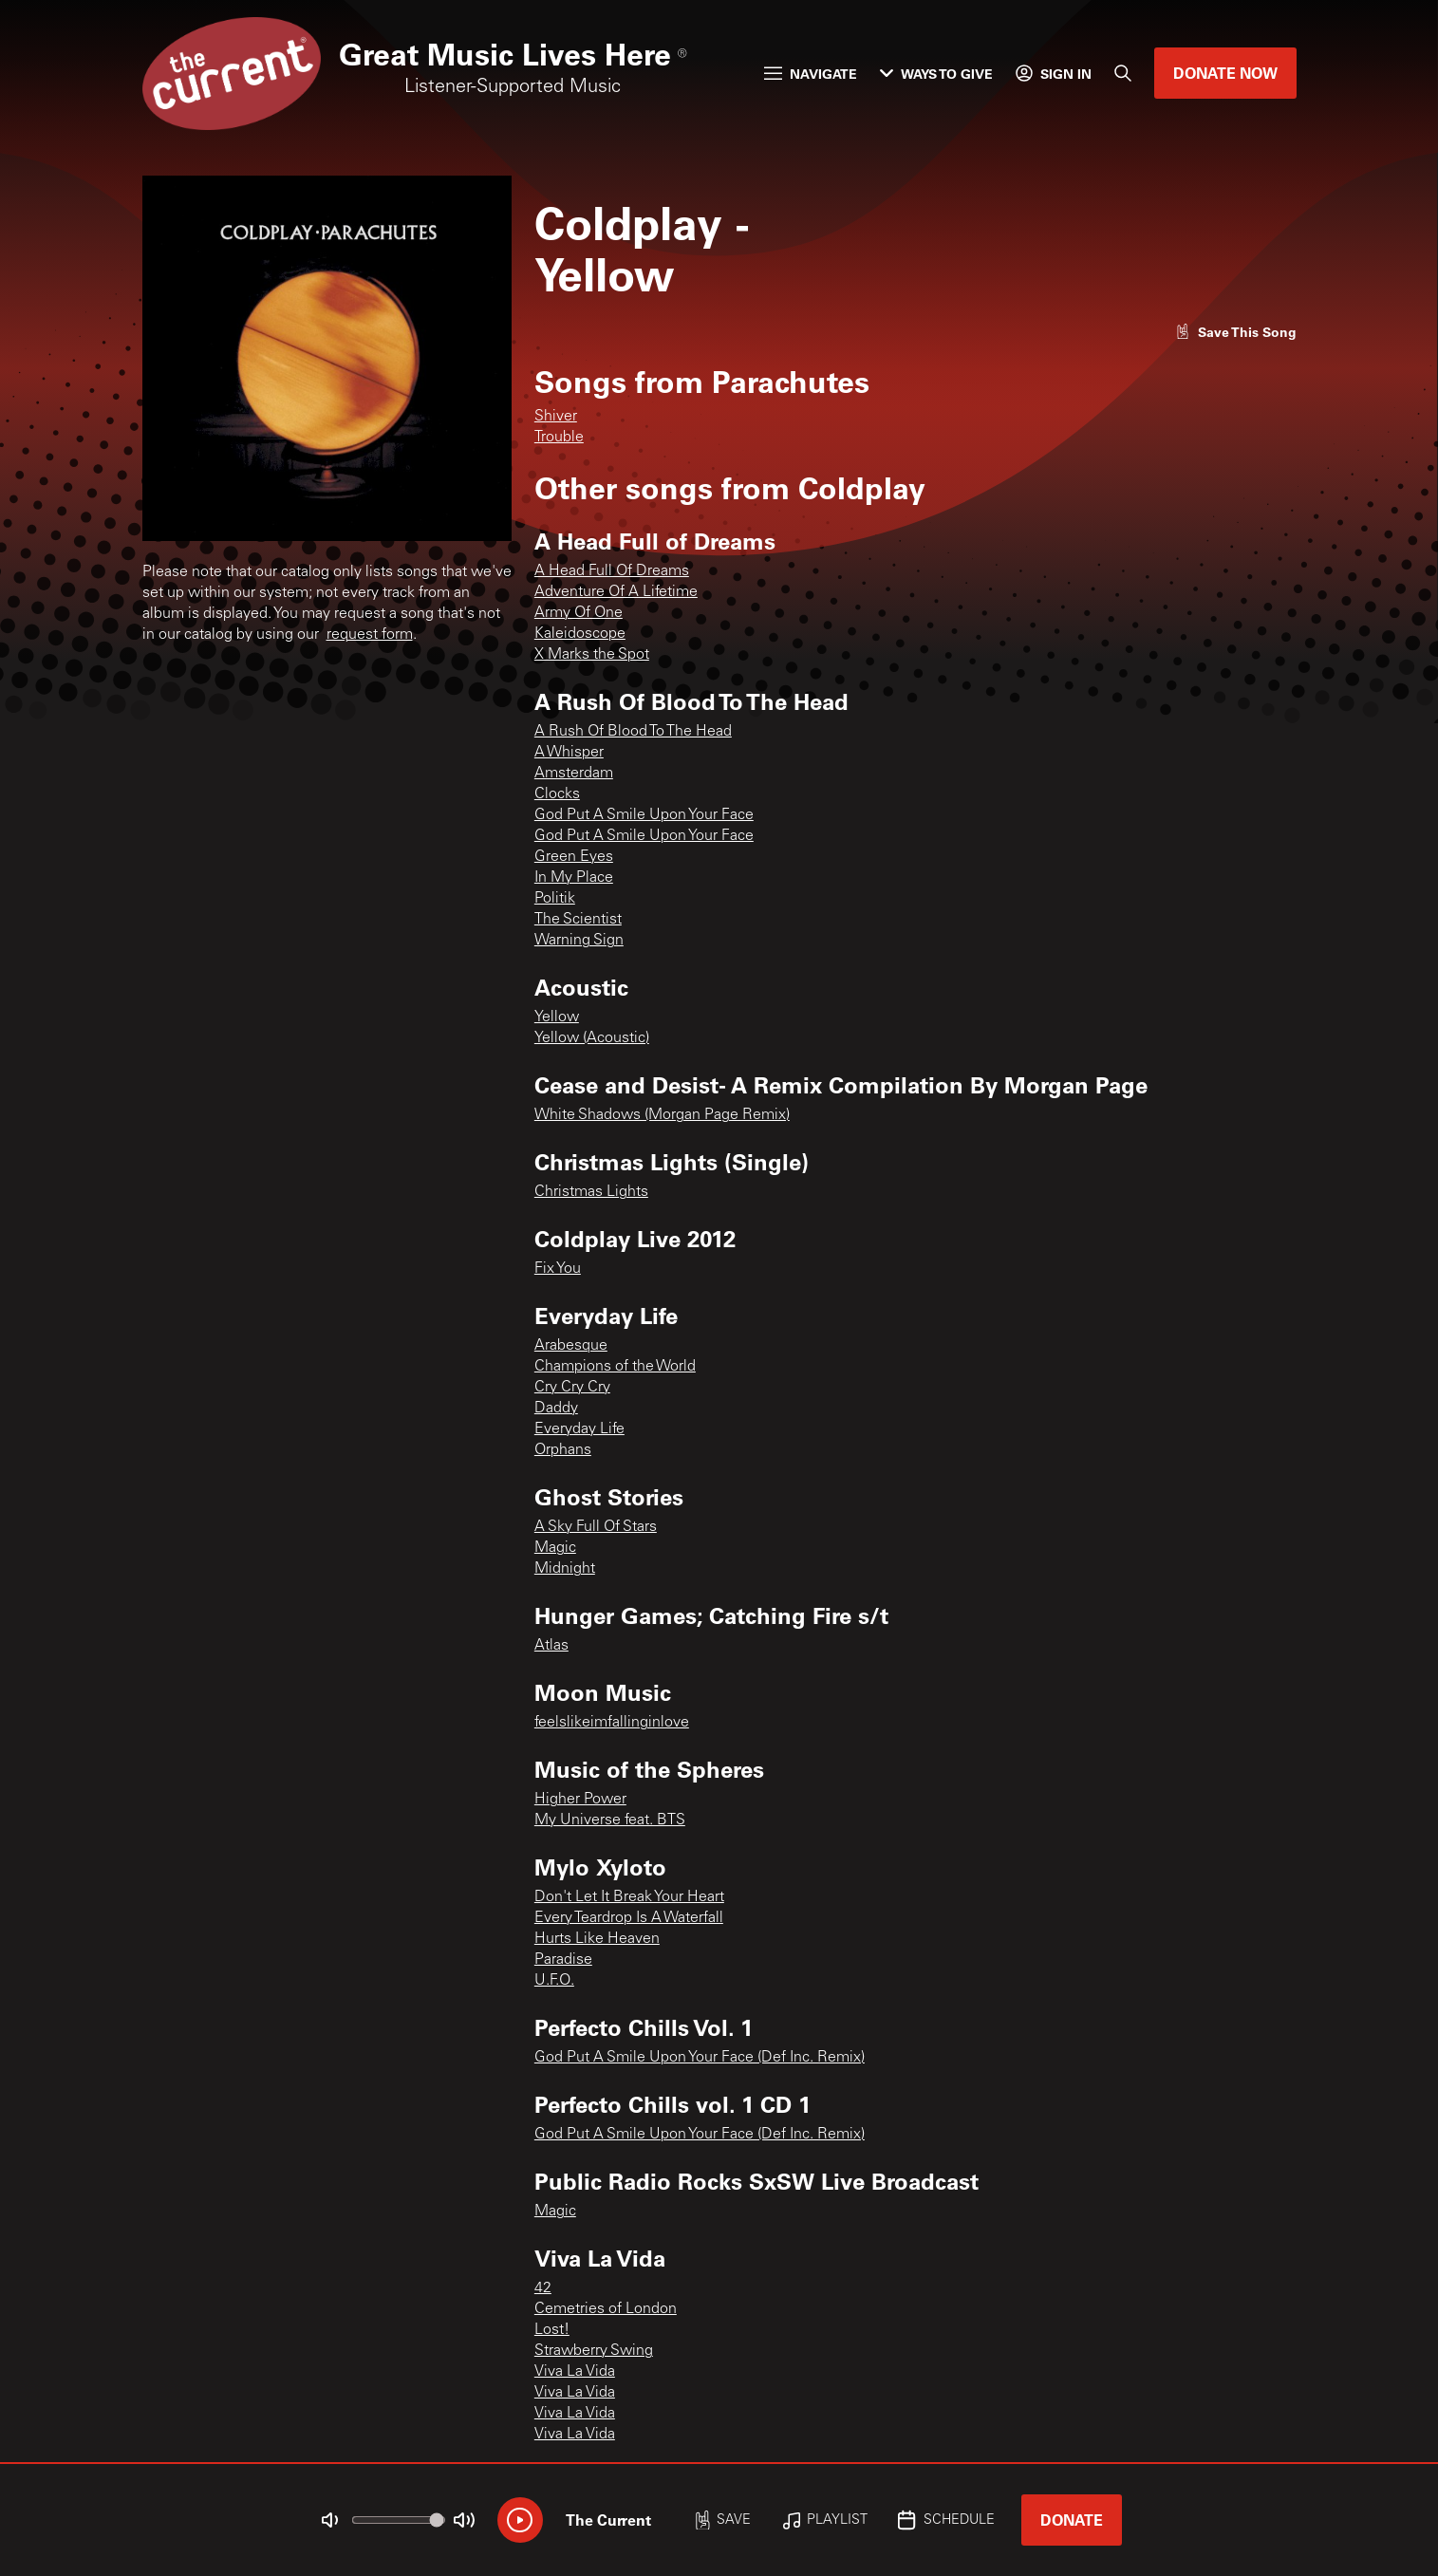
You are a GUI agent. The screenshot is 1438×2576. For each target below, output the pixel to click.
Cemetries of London (605, 2309)
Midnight (564, 1569)
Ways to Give (936, 74)
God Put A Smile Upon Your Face (644, 815)
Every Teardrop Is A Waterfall (628, 1918)
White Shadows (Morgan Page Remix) (662, 1115)
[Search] (1123, 73)
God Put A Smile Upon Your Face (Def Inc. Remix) (699, 2057)
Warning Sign (579, 940)
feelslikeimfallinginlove (611, 1722)
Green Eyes (573, 857)
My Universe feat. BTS (609, 1820)
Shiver (555, 416)
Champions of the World (615, 1366)
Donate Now (1225, 73)
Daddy (556, 1408)
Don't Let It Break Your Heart (629, 1897)
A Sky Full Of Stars (595, 1527)
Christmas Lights (591, 1192)
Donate (1071, 2519)
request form (370, 635)
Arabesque (570, 1345)
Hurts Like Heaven (597, 1939)
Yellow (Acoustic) (591, 1038)
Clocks (557, 794)
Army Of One (578, 613)
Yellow (556, 1017)
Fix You (557, 1269)
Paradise (563, 1960)
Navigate (810, 74)
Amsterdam (573, 773)
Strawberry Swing (593, 2351)
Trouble (559, 437)
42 (542, 2288)
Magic (555, 1548)
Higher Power (580, 1799)
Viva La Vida (574, 2372)
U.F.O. (554, 1980)
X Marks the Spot (591, 655)
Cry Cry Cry (572, 1387)
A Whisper (569, 752)
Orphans (562, 1450)
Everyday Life (579, 1429)
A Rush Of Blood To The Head (633, 731)
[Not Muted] (329, 2520)
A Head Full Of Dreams (611, 571)
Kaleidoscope (580, 634)
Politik (554, 898)
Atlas (551, 1645)
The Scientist (578, 919)
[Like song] (1236, 332)
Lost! (552, 2330)
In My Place (573, 878)
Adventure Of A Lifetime (616, 592)
